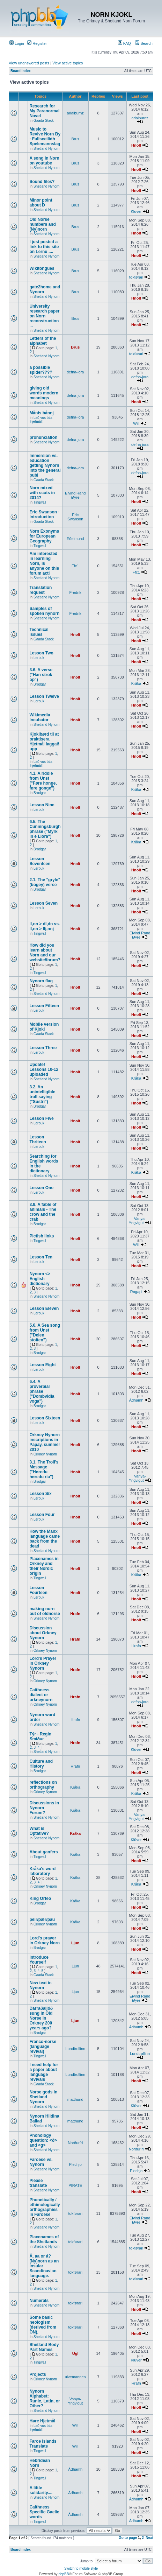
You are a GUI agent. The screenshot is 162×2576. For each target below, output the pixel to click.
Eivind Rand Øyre (75, 495)
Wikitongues (41, 268)
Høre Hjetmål (42, 2421)
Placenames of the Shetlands (44, 2239)
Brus (75, 139)
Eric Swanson (75, 517)
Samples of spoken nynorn (44, 611)
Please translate (38, 2183)
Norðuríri (75, 2143)
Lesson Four (41, 1514)
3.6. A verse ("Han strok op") (40, 674)
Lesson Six (40, 1493)
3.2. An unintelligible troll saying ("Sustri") (42, 1094)
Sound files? (41, 181)
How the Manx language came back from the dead (44, 1539)
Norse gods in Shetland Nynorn (43, 2097)
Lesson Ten (40, 1257)
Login (16, 43)
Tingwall (40, 502)
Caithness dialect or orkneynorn (40, 1694)
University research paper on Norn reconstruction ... (44, 316)
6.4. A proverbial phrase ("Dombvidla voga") (41, 1391)
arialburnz (75, 113)
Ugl (75, 2353)
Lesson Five (41, 1118)
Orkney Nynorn (45, 1454)
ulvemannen (75, 2377)
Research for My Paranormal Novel (44, 111)
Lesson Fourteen (38, 1590)
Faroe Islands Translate (42, 2444)
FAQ (124, 43)
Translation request (40, 590)
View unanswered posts (29, 63)
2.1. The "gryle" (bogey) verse (44, 882)
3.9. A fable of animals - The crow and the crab (42, 1212)
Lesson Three (43, 1047)
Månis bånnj (41, 412)
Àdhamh (136, 1400)
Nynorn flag (41, 980)
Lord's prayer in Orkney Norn (44, 1940)
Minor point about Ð (40, 203)
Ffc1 (75, 566)
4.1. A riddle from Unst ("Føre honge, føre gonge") (43, 781)
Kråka (136, 683)
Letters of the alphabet (42, 341)
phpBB (63, 2574)
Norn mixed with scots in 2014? (42, 492)
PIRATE (75, 2185)
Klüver (136, 211)
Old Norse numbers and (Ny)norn (42, 224)
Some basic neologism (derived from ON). (42, 2325)
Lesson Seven (43, 903)
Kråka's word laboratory (42, 1871)
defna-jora (75, 372)
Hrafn (75, 1614)
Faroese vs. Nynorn (40, 2162)
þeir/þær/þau (42, 1919)
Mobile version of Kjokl (44, 1027)
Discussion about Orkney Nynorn (42, 1633)
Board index (20, 71)
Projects (37, 2374)
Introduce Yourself (39, 1960)
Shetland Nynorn (47, 148)
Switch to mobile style (81, 2568)
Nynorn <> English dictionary (39, 1278)
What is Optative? (39, 1831)
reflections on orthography (43, 1785)
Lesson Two (41, 653)
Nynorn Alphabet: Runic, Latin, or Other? (44, 2398)
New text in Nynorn (40, 1985)
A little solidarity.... (40, 2490)
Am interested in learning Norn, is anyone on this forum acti (44, 563)
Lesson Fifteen (44, 1005)
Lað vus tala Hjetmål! (41, 419)
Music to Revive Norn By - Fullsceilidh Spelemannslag (44, 136)
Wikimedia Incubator (39, 717)
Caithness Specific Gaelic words (44, 2512)
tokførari (136, 277)
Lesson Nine (41, 804)
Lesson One (41, 1187)
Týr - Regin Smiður (40, 1736)
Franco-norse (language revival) (42, 2046)
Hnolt (136, 145)
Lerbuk (39, 658)
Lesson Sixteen (44, 1418)
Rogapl (136, 1292)
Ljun (75, 1943)
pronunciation (43, 437)
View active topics (67, 63)
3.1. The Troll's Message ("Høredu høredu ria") (43, 1469)
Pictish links (41, 1236)
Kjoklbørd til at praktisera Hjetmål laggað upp (44, 741)
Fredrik (75, 592)
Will (136, 423)
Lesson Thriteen (37, 1139)
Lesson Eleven (44, 1308)
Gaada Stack (44, 120)
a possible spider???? (40, 370)
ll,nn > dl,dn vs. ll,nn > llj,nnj (44, 926)
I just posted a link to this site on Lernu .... (44, 246)
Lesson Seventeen (39, 861)
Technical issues (38, 632)
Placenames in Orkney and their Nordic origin (43, 1566)
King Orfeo (40, 1898)
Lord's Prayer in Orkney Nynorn (42, 1663)
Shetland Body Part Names (44, 2347)
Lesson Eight (42, 1364)
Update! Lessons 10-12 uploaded (43, 1069)
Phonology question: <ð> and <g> (43, 2140)
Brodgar (40, 684)
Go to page (128, 2538)
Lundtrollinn (75, 2049)
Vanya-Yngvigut (137, 1220)
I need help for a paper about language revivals (43, 2072)
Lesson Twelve (44, 696)
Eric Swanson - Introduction (44, 514)
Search (144, 43)
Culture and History (41, 1764)
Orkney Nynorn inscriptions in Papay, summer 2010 (44, 1442)
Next (149, 2538)
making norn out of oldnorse (44, 1611)
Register (37, 43)
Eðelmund (75, 538)
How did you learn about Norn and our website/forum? (44, 952)
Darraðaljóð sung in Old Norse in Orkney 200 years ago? (41, 2018)
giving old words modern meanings (43, 393)
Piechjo (75, 2164)
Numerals (39, 2300)
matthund (75, 2099)
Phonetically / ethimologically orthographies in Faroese (44, 2207)
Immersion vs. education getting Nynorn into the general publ (44, 465)
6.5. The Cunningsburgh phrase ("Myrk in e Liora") (44, 829)
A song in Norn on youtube (44, 161)
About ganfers (43, 1851)
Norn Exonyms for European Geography (44, 536)
